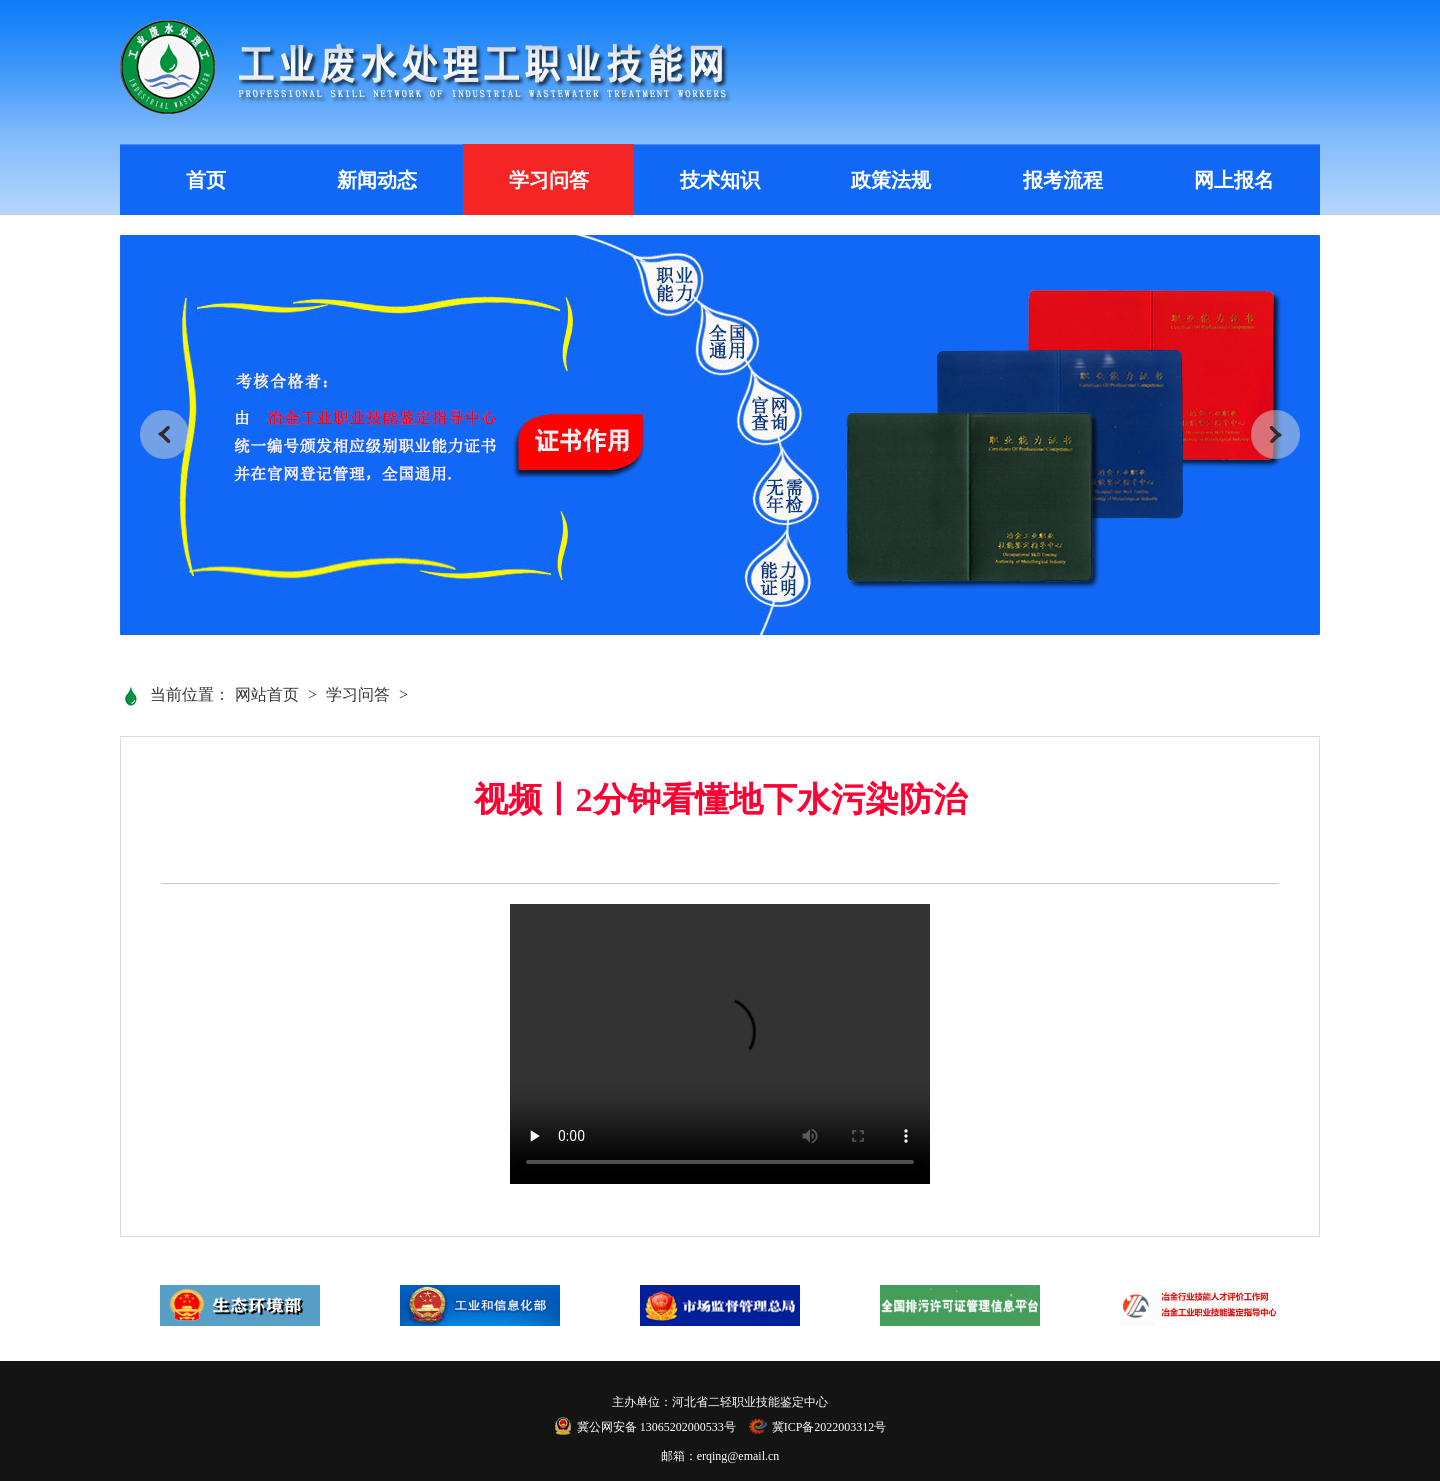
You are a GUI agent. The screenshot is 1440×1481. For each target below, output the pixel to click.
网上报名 (1234, 180)
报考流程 (1063, 180)
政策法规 (891, 180)
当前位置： (190, 694)
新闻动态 (377, 180)
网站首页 (267, 694)
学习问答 (549, 180)
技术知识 (720, 180)
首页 (206, 180)
